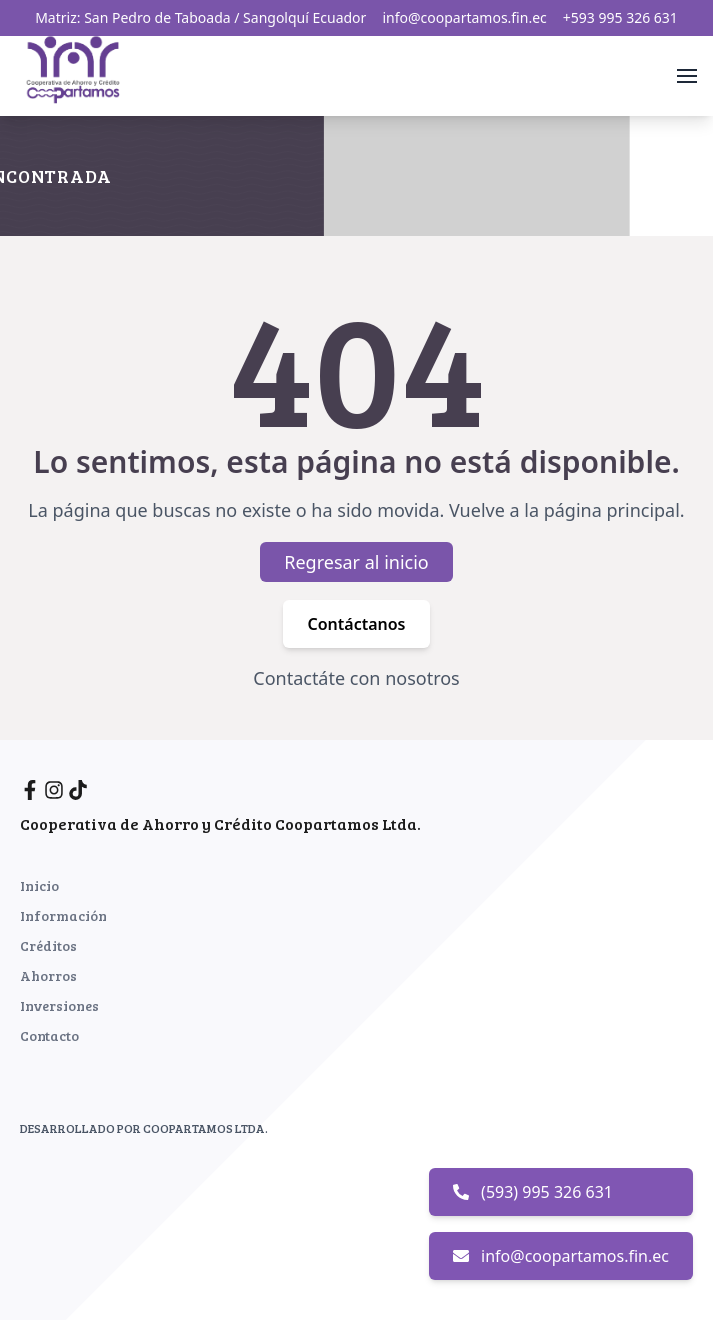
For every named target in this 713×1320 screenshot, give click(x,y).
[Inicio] (77, 73)
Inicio (39, 885)
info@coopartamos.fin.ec (464, 17)
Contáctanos (356, 625)
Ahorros (48, 975)
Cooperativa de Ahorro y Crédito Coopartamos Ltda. (220, 823)
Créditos (48, 945)
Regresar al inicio (356, 563)
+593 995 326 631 (620, 17)
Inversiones (59, 1005)
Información (63, 915)
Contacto (49, 1035)
